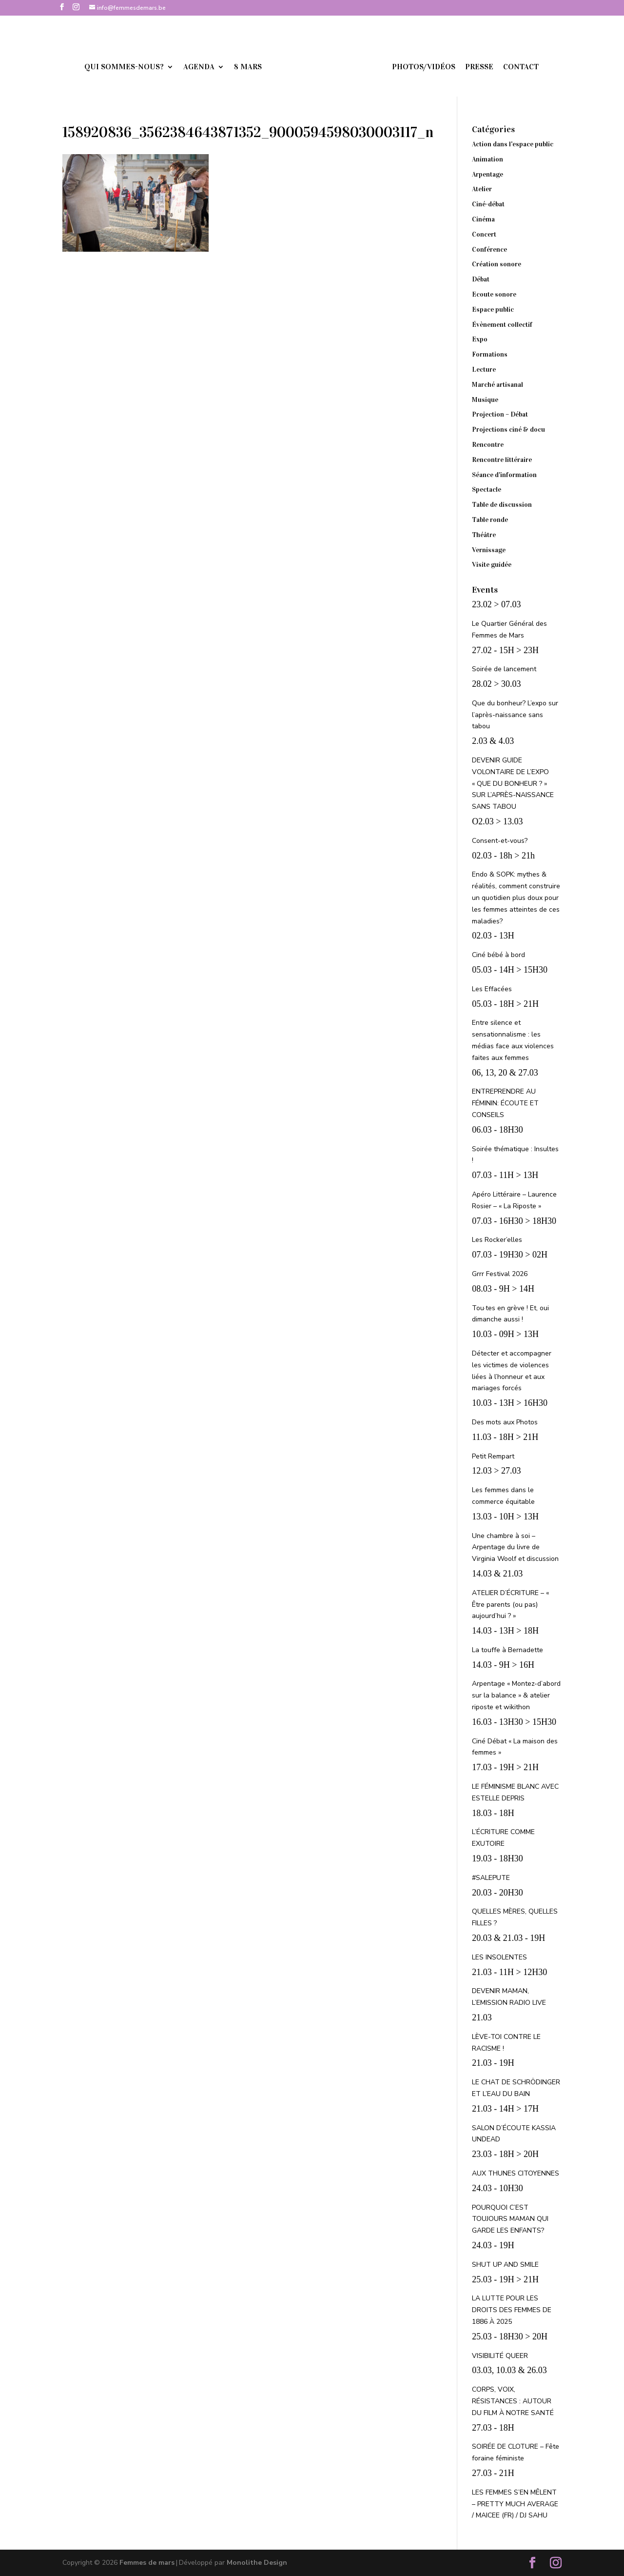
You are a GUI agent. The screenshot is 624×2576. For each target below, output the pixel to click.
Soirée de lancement (504, 669)
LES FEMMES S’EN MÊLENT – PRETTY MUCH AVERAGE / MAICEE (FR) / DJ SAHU (515, 2504)
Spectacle (486, 489)
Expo (480, 339)
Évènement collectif (502, 324)
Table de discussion (502, 504)
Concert (484, 234)
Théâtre (484, 535)
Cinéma (483, 219)
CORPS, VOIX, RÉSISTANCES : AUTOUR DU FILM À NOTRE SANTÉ (513, 2401)
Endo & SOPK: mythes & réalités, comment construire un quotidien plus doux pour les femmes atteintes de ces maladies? (516, 897)
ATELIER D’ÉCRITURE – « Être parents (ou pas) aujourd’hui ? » (510, 1604)
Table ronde (490, 520)
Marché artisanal (497, 384)
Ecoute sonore (494, 294)
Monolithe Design (257, 2562)
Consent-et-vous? (499, 840)
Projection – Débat (500, 414)
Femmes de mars (147, 2562)
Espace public (493, 309)
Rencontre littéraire (502, 460)
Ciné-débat (488, 204)
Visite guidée (491, 564)
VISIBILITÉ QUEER (500, 2355)
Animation (487, 159)
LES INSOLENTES (499, 1957)
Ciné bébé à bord (498, 954)
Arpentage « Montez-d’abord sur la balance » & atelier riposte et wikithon (516, 1695)
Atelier (482, 189)
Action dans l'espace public (512, 144)
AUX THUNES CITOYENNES (515, 2173)
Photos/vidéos (410, 67)
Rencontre (488, 444)
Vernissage (489, 550)
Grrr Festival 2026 (499, 1273)
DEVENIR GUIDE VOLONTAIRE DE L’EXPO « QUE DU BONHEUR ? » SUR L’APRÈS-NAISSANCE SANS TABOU (513, 783)
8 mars (262, 67)
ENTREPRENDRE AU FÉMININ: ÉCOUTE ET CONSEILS (505, 1103)
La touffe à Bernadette (507, 1650)
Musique (485, 400)
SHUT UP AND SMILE (505, 2264)
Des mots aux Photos (505, 1422)
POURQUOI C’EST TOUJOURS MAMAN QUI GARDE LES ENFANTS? (510, 2219)
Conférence (489, 249)
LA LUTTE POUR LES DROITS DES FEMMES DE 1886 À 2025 (511, 2310)
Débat (480, 279)
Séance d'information (504, 475)
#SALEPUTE (491, 1877)
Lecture (484, 369)
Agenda (213, 67)
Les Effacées (492, 989)
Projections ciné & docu (508, 429)
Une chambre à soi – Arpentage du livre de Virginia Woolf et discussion (515, 1547)
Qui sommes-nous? (138, 67)
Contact (507, 67)
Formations (489, 354)
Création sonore (496, 264)
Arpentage (487, 174)
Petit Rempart (493, 1456)
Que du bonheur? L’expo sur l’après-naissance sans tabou (515, 715)
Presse (465, 67)
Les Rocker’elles (497, 1239)
